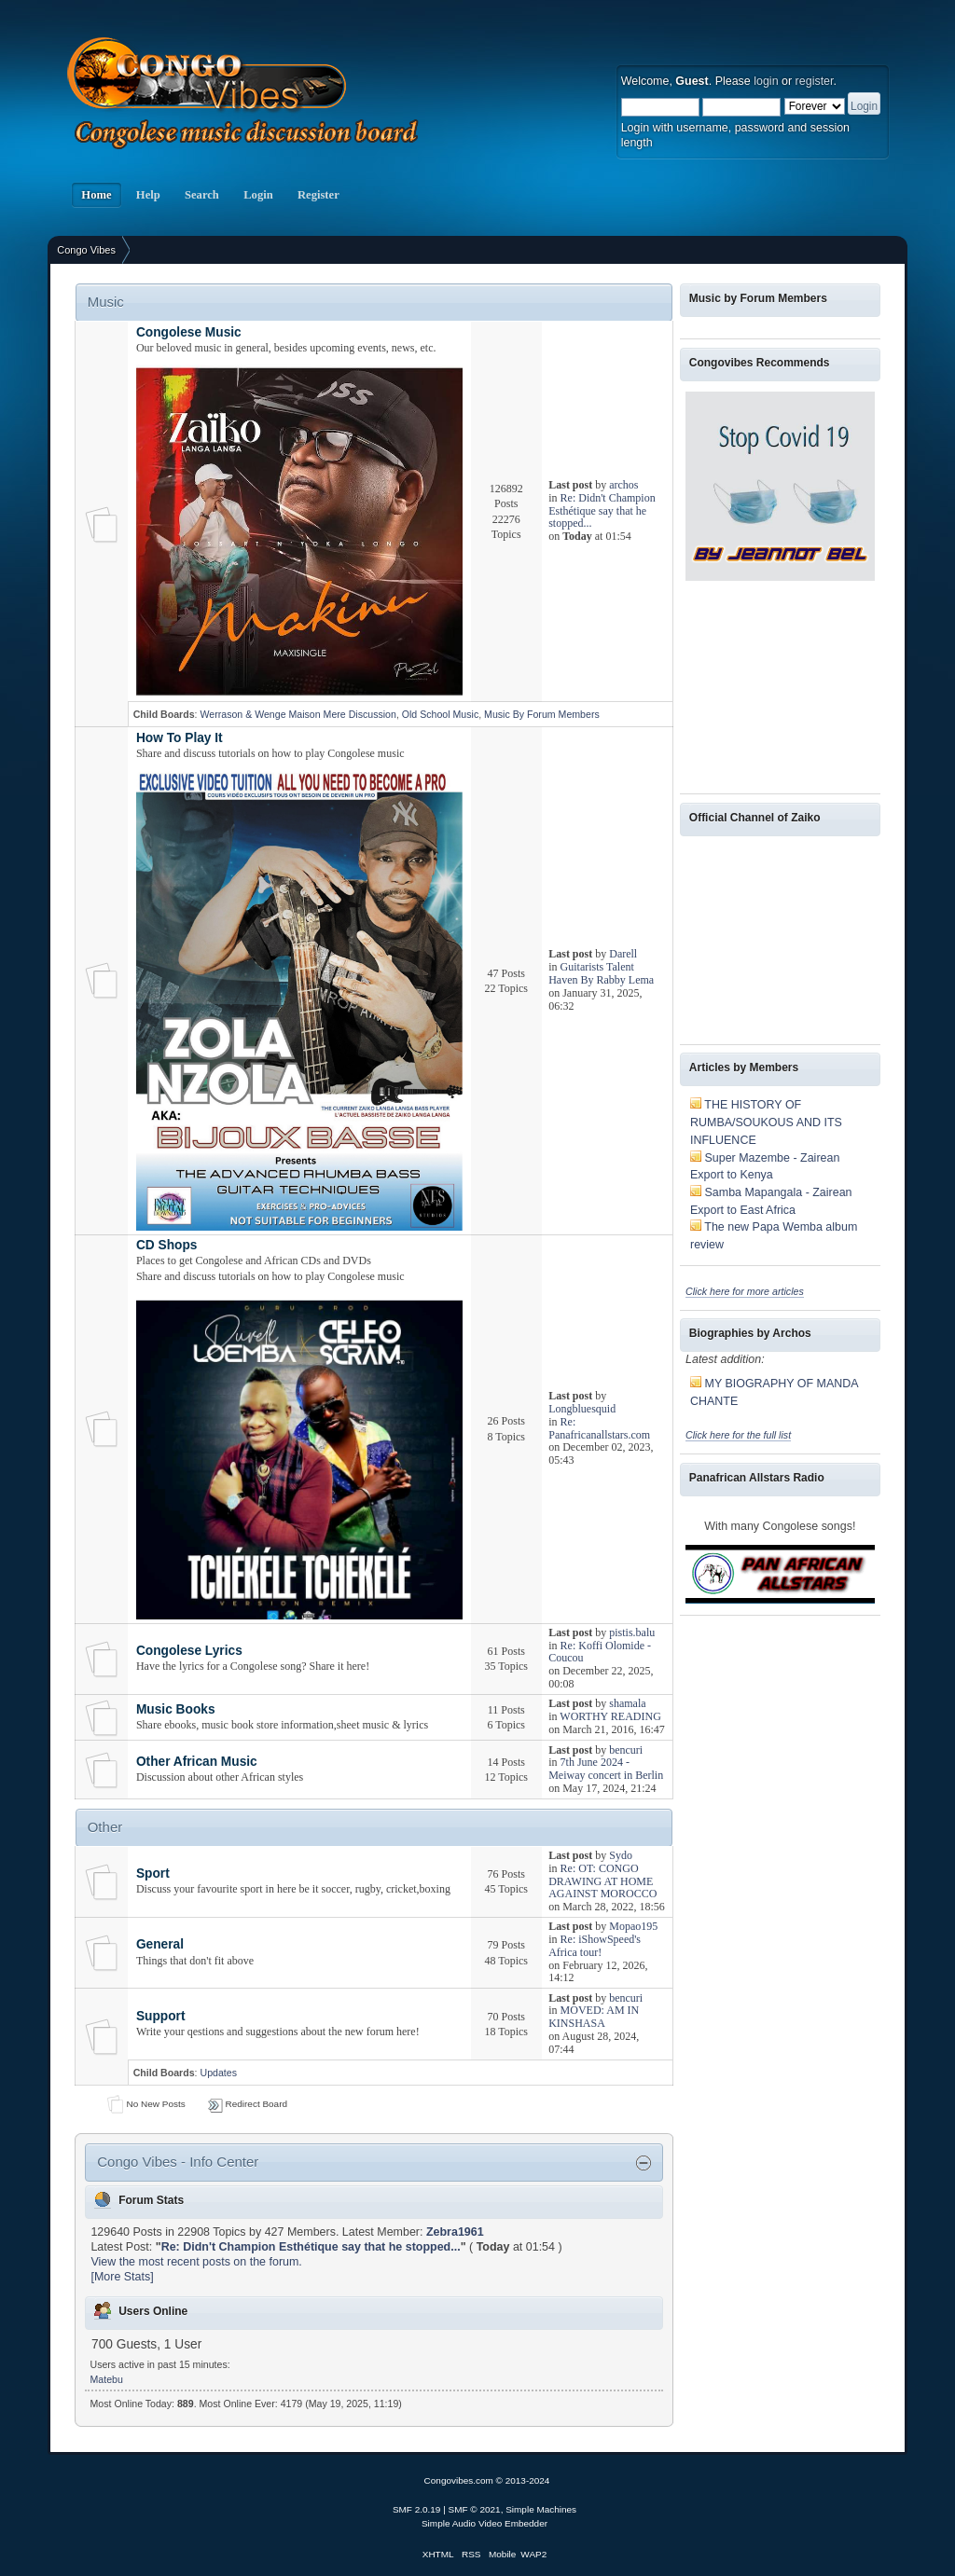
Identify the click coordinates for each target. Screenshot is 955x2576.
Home (96, 194)
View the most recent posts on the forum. (195, 2261)
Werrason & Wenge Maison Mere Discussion (297, 714)
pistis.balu (632, 1632)
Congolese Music (189, 332)
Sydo (620, 1855)
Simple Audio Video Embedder (484, 2523)
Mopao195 (633, 1926)
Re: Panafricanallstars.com (599, 1428)
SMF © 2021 (475, 2509)
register (815, 81)
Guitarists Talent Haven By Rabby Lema (601, 973)
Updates (218, 2072)
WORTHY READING (610, 1716)
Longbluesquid (582, 1408)
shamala (627, 1703)
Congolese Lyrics (189, 1651)
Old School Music (440, 714)
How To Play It (179, 738)
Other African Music (196, 1762)
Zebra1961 (455, 2232)
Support (161, 2016)
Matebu (106, 2379)
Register (318, 194)
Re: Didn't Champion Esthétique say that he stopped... (602, 510)
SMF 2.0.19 (417, 2509)
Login (258, 194)
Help (148, 194)
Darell (623, 953)
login (766, 81)
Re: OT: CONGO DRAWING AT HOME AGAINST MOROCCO (602, 1881)
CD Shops (167, 1245)
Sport (153, 1873)
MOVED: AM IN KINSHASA (593, 2017)
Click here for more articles (744, 1291)
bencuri (626, 1749)
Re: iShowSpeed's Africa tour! (594, 1946)
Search (202, 194)
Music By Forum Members (542, 714)
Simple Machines (540, 2509)
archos (623, 484)
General (160, 1944)
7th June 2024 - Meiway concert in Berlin (605, 1769)
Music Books (175, 1709)
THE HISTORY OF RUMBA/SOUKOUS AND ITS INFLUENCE (766, 1122)
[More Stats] (121, 2276)
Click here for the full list (738, 1434)
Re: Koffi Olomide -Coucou (599, 1652)
